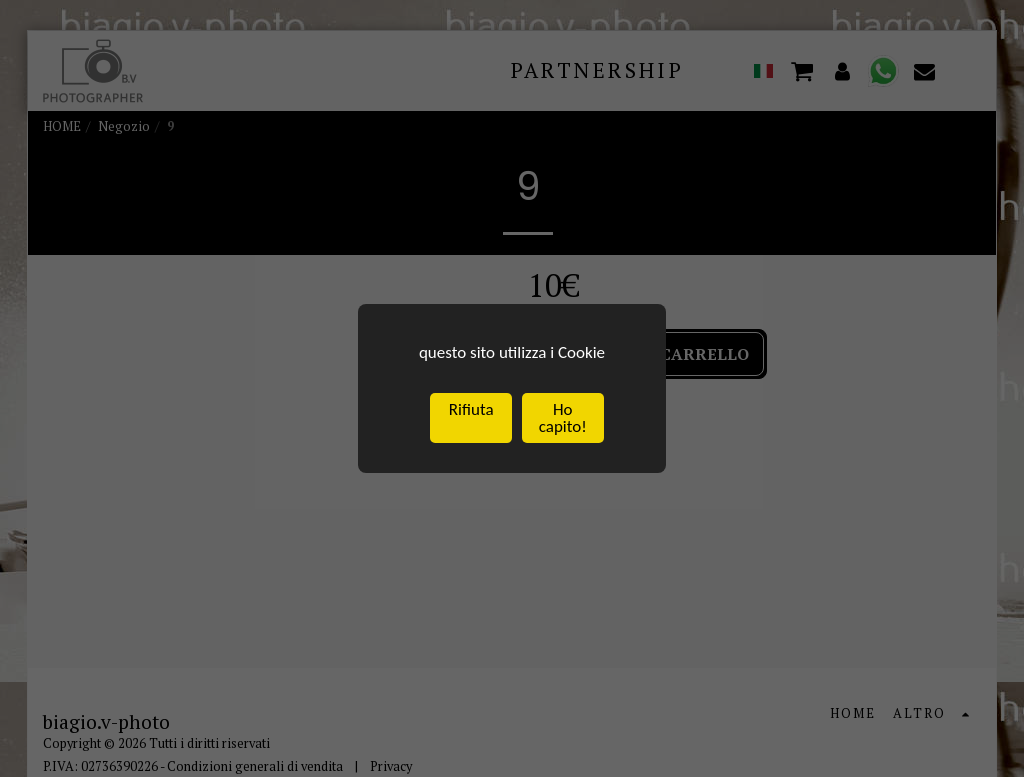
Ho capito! (563, 421)
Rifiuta (471, 412)
